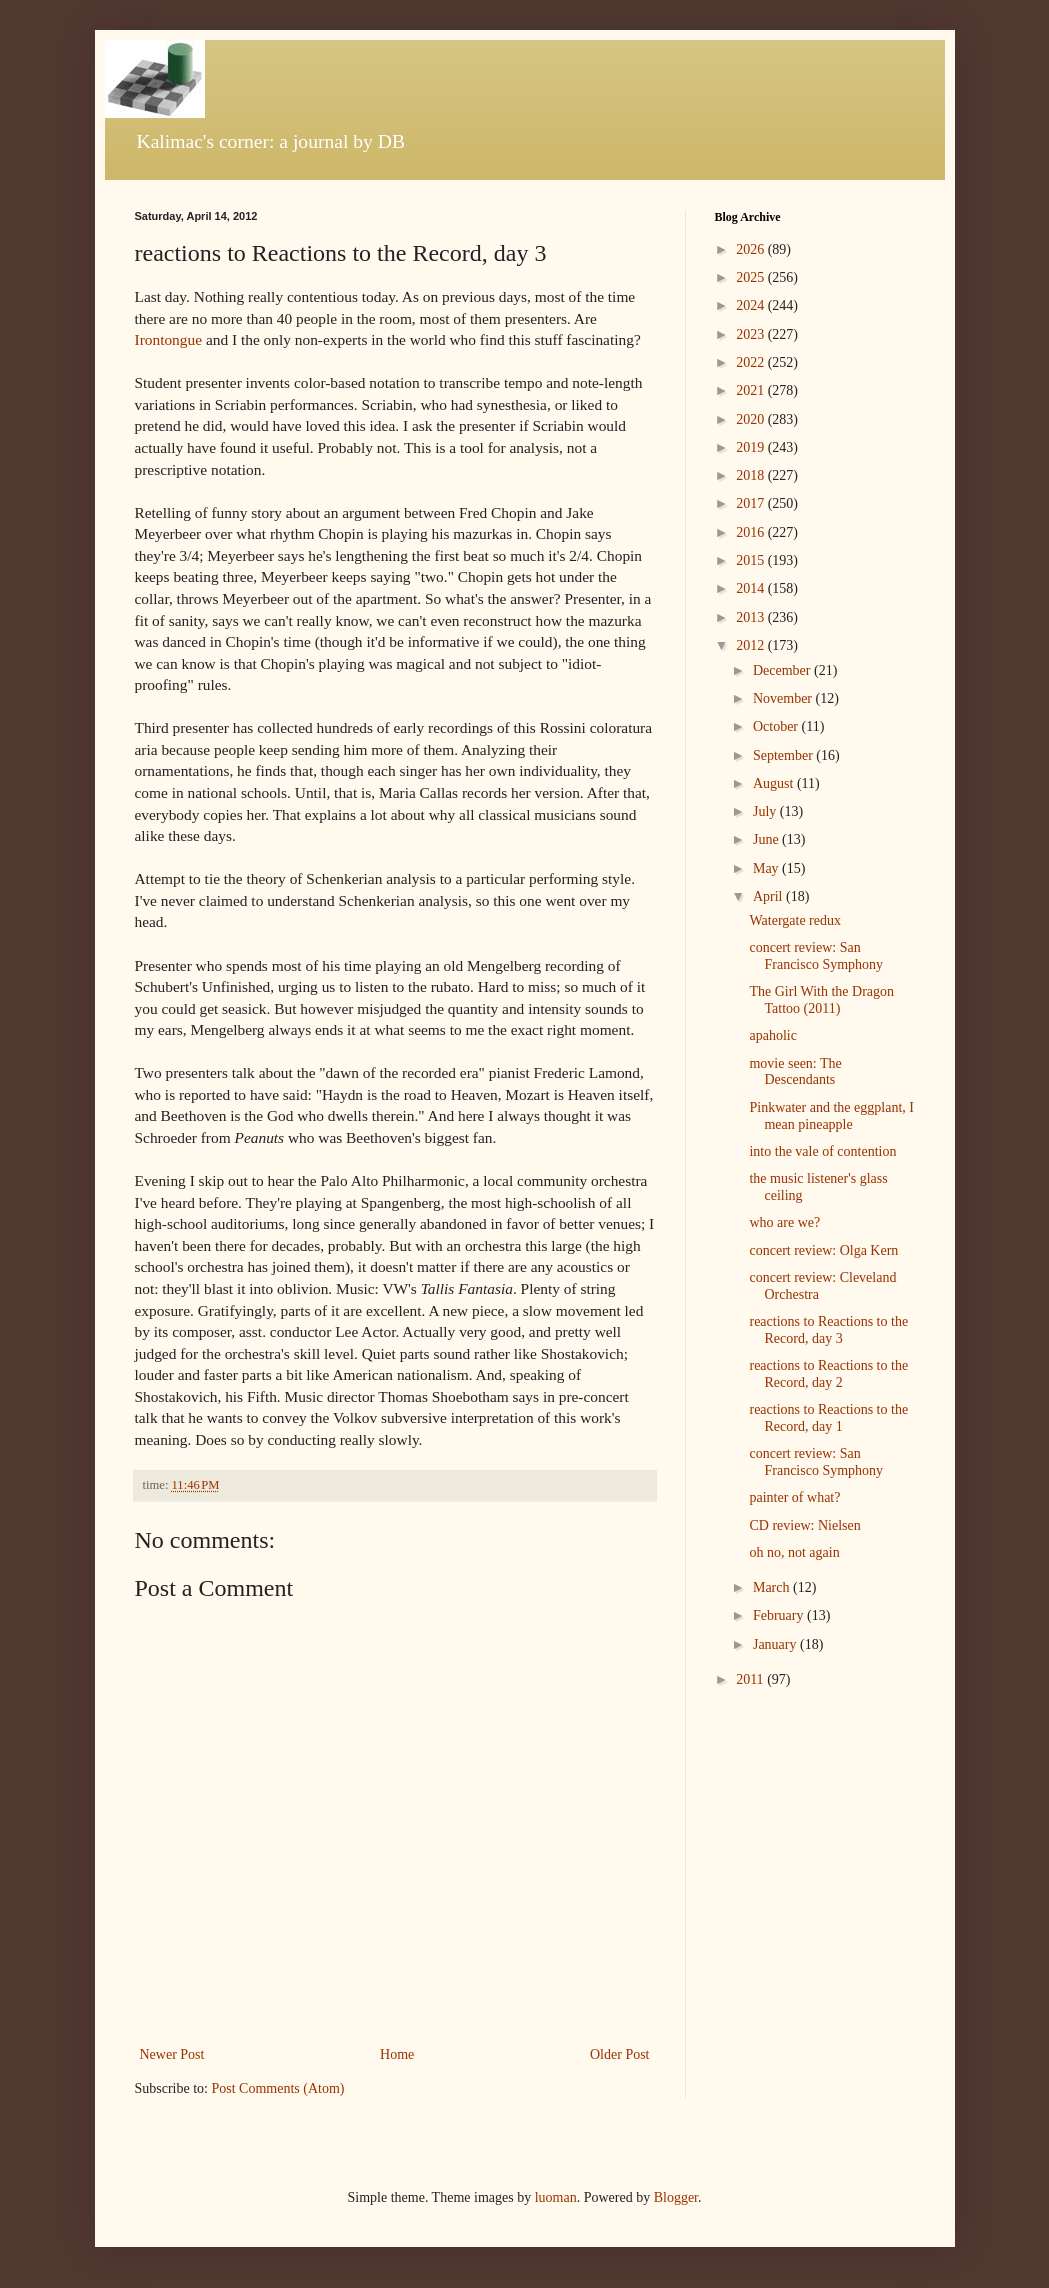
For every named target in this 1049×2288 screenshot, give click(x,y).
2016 (752, 532)
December (783, 670)
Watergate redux (795, 920)
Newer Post (172, 2054)
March (773, 1587)
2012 (752, 645)
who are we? (784, 1222)
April (769, 896)
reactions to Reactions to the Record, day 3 (828, 1330)
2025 (752, 277)
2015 (752, 560)
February (780, 1615)
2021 (752, 390)
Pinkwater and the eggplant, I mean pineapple (831, 1116)
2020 (752, 419)
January (776, 1644)
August (775, 783)
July (766, 811)
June (767, 839)
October (777, 726)
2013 (752, 617)
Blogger (676, 2197)
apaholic (772, 1035)
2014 (752, 588)
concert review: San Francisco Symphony (816, 956)
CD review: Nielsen (804, 1525)
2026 (752, 249)
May (767, 868)
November (784, 698)
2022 (752, 362)
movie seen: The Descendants (795, 1072)
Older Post (620, 2054)
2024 (752, 305)
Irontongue (169, 339)
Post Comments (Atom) (278, 2088)
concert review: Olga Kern (823, 1250)
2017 (752, 503)
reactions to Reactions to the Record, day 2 (828, 1374)
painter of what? (794, 1497)
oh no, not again (794, 1552)
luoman (556, 2197)
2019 (752, 447)
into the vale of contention (822, 1151)
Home (397, 2054)
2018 (752, 475)
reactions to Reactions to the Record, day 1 (828, 1418)
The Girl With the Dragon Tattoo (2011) (821, 1000)
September (784, 755)
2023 (752, 334)
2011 (751, 1679)
